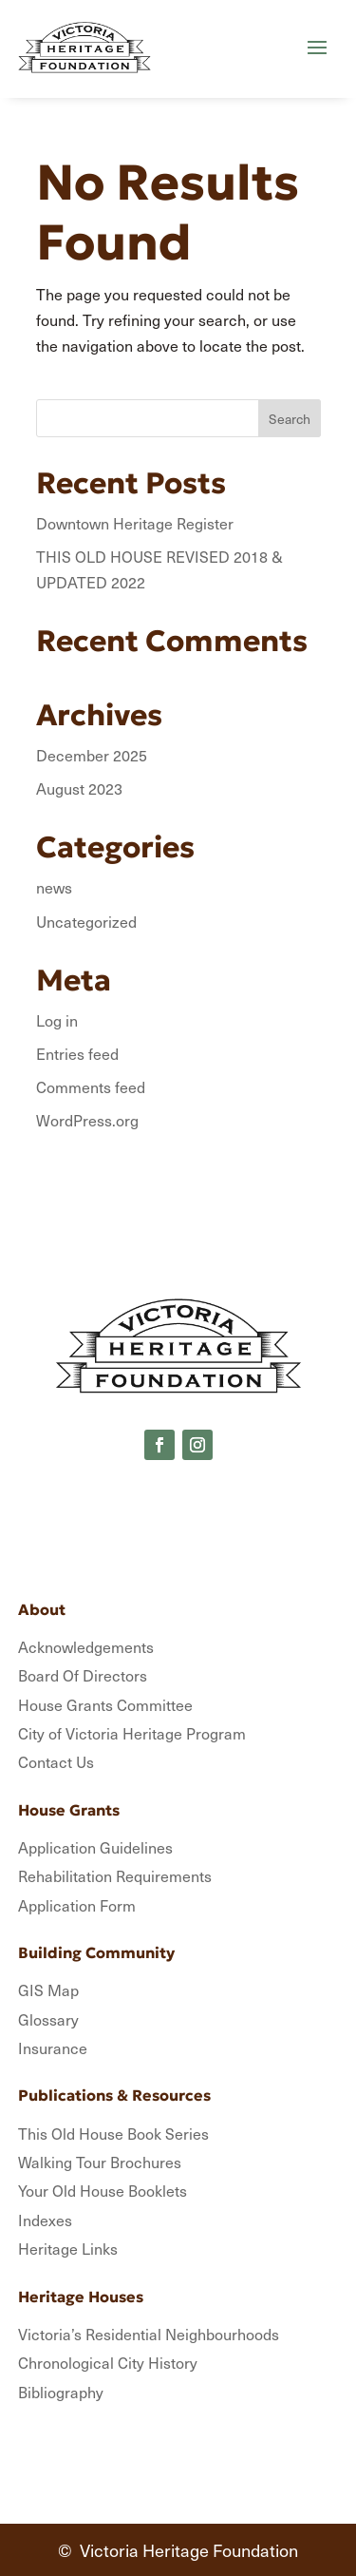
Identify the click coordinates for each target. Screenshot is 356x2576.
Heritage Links (68, 2248)
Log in (57, 1020)
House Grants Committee (105, 1704)
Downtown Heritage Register (135, 522)
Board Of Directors (82, 1674)
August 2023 (79, 788)
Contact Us (56, 1761)
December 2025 (91, 754)
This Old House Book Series (113, 2133)
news (54, 886)
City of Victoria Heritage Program (132, 1732)
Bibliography (60, 2391)
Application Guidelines (95, 1846)
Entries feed (77, 1053)
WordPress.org (87, 1119)
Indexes (45, 2219)
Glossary (48, 2019)
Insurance (52, 2047)
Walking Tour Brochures (99, 2161)
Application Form (77, 1904)
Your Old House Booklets (102, 2190)
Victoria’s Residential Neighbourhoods (148, 2333)
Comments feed (90, 1086)
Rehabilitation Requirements (115, 1875)
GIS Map (48, 1989)
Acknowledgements (86, 1646)
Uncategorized (86, 921)
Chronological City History (107, 2362)
